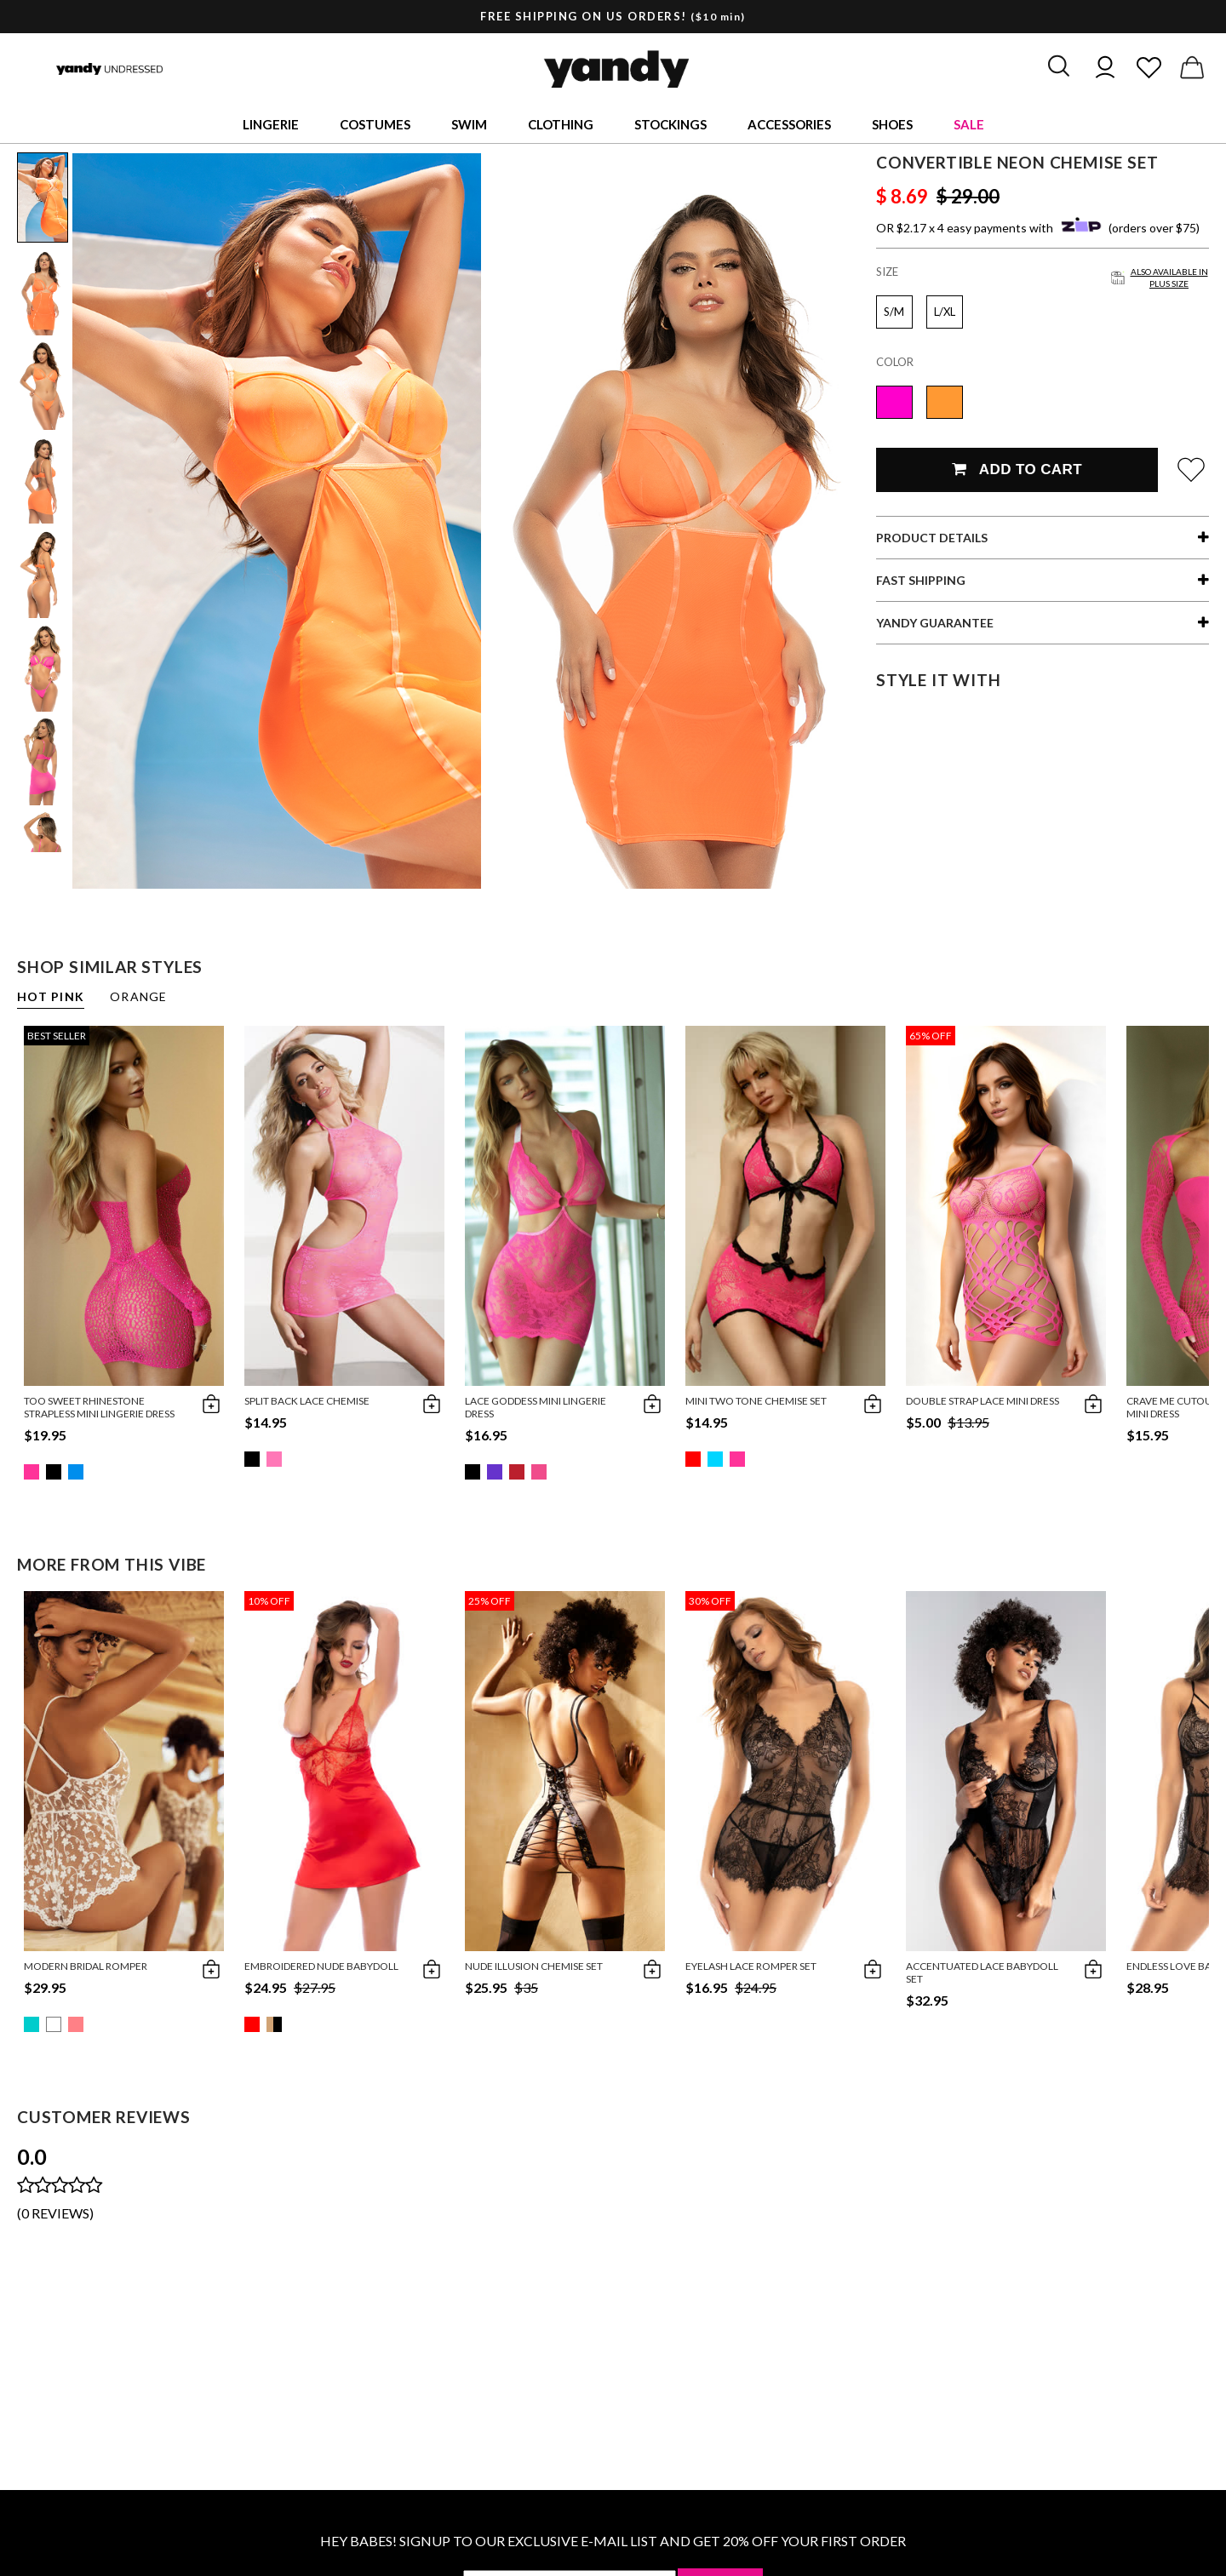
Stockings (670, 124)
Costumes (375, 124)
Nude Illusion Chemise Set (534, 1966)
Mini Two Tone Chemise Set (756, 1400)
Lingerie (271, 124)
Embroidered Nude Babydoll (321, 1966)
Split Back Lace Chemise (307, 1400)
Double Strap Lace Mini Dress (982, 1400)
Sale (969, 124)
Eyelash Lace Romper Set (750, 1966)
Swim (469, 124)
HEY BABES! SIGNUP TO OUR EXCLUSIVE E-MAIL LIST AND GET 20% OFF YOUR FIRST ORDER (613, 2541)
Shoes (892, 124)
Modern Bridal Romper (85, 1966)
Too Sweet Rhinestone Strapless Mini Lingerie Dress (99, 1407)
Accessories (789, 124)
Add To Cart (1017, 469)
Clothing (560, 124)
